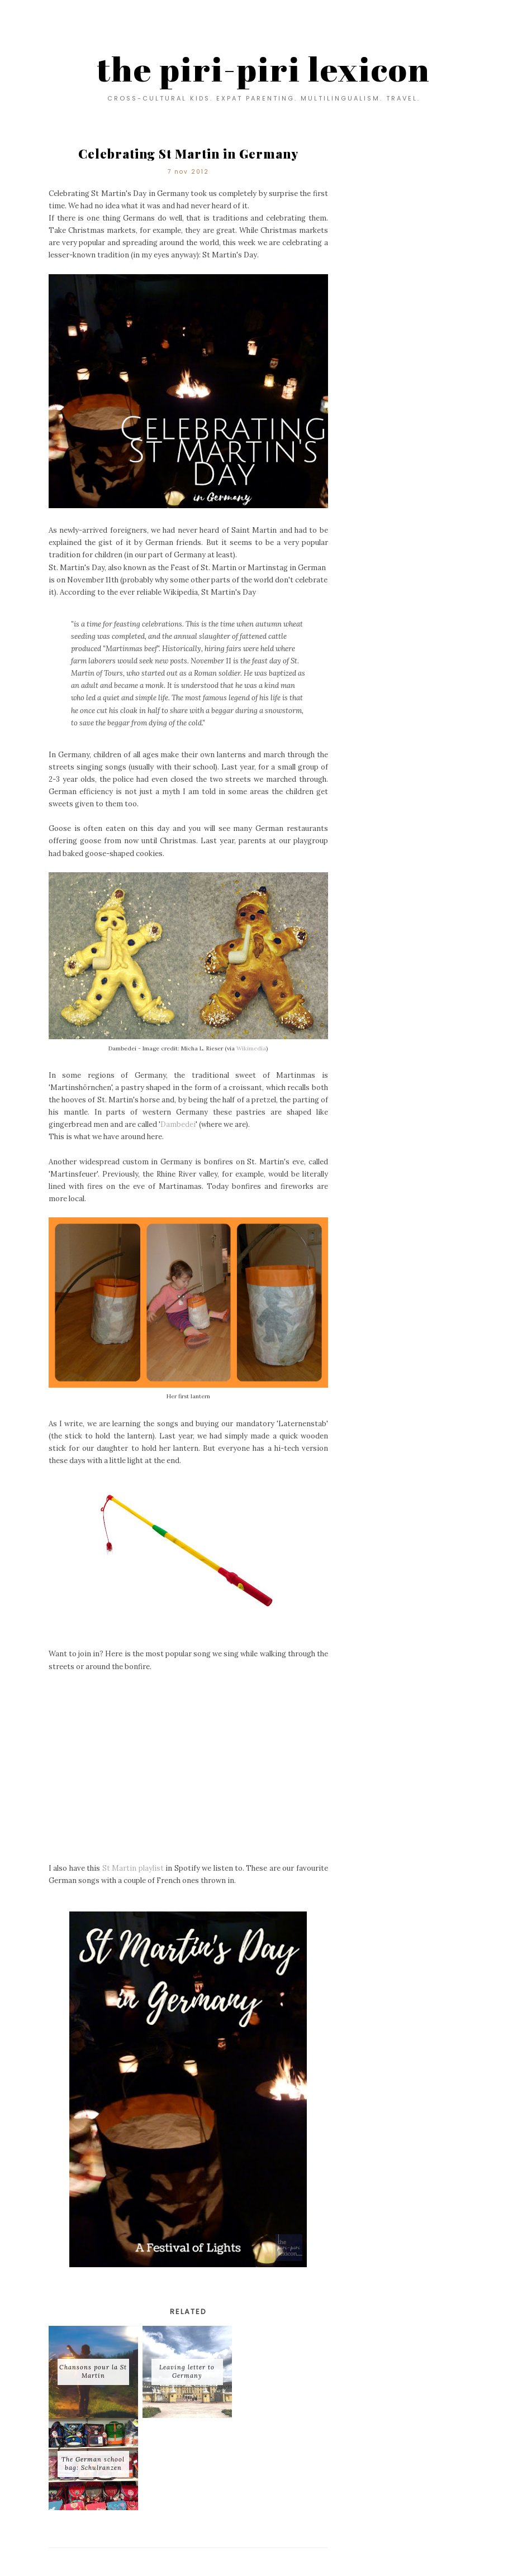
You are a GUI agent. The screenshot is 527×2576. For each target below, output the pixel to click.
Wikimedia (251, 1048)
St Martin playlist (133, 1868)
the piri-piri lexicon (263, 68)
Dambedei (178, 1124)
